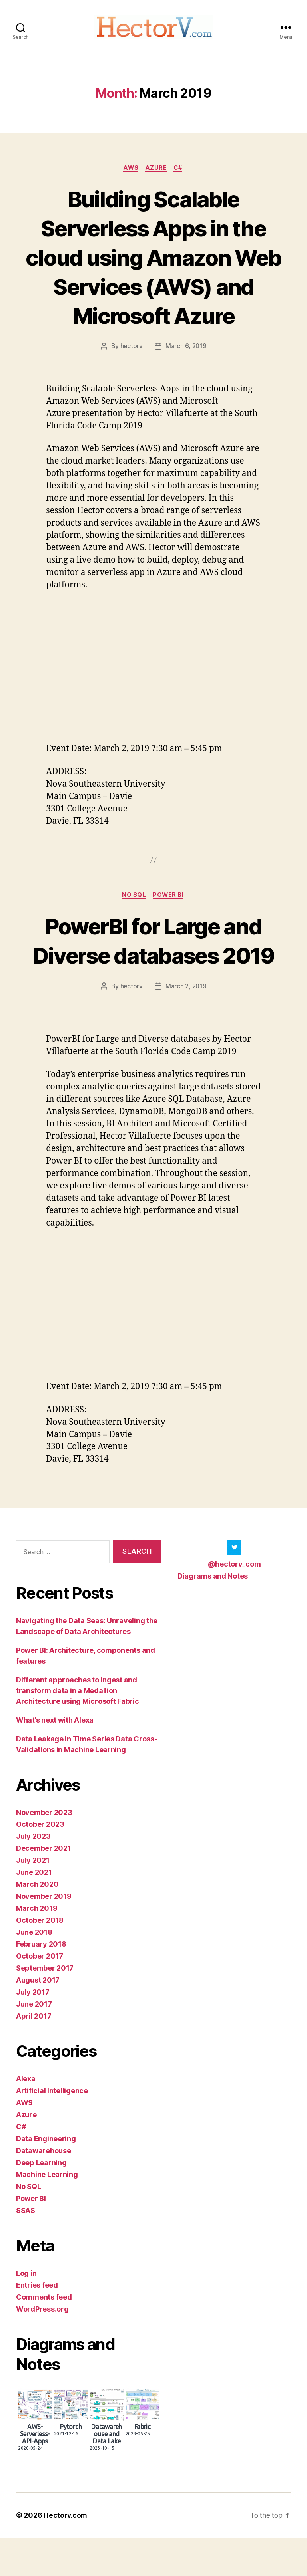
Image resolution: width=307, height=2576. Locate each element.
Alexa (26, 2117)
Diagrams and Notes (212, 1614)
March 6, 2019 (186, 355)
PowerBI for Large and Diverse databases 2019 (153, 963)
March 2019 (36, 1946)
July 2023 (33, 1874)
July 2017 (33, 2030)
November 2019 (44, 1934)
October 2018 (40, 1958)
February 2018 (41, 1982)
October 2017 (39, 1994)
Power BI (169, 904)
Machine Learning (47, 2213)
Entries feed (37, 2323)
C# (180, 176)
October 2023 (40, 1862)
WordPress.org (42, 2347)
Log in (26, 2311)
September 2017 (45, 2006)
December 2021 (43, 1886)
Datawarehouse (43, 2189)
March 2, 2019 (186, 1025)
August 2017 (38, 2018)
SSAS (25, 2249)
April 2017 (33, 2054)
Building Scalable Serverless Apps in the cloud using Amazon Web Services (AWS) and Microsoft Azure (153, 265)
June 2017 (34, 2042)
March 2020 (37, 1922)
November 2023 (44, 1850)
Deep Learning (41, 2201)
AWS (130, 176)
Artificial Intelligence (52, 2129)
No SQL (134, 904)
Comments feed (44, 2335)
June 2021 (34, 1910)
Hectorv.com (66, 2553)
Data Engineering (46, 2177)
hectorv (131, 355)
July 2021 (33, 1898)
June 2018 (34, 1970)
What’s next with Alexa (55, 1758)
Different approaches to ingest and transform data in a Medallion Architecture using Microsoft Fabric (77, 1729)
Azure (156, 176)
